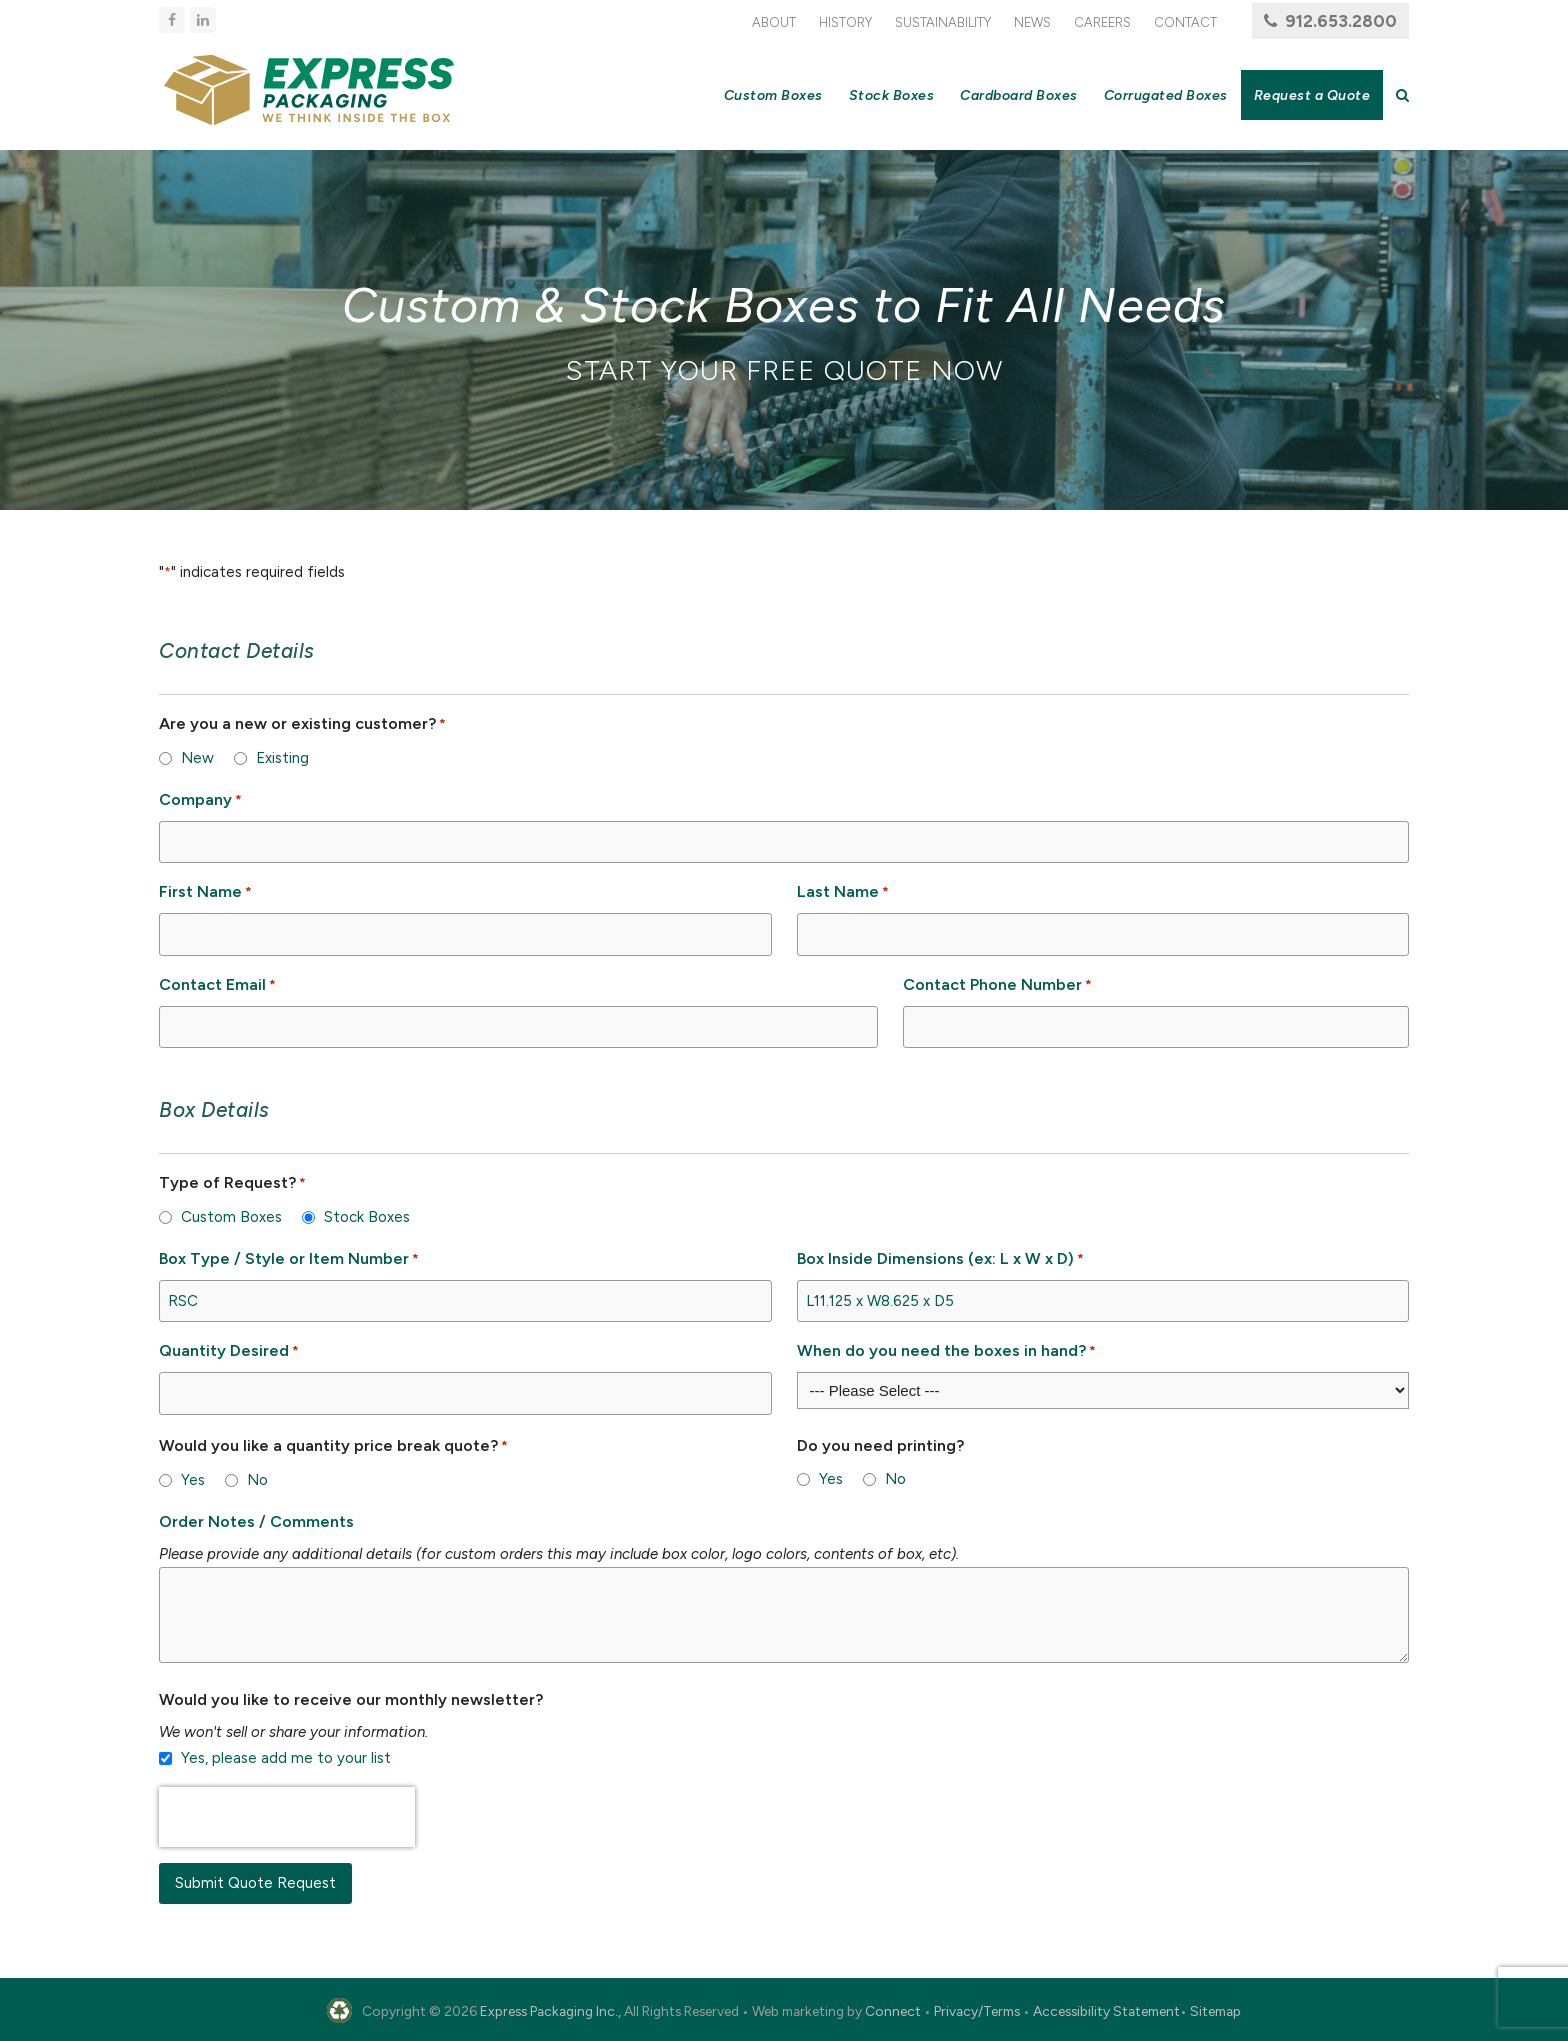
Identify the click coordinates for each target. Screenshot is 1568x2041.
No (257, 1480)
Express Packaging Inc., (550, 2011)
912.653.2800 (1341, 21)
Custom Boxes (231, 1217)
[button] (1402, 95)
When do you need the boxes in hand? (946, 1351)
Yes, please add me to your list (286, 1758)
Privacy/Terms (977, 2011)
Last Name (843, 892)
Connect (893, 2011)
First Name (205, 892)
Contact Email (217, 985)
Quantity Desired (229, 1351)
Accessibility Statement (1106, 2011)
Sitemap (1215, 2011)
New (197, 758)
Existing (282, 758)
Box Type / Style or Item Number (289, 1259)
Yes (193, 1480)
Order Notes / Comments (256, 1521)
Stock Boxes (367, 1217)
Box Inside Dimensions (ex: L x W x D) (940, 1259)
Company (200, 800)
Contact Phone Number (997, 985)
